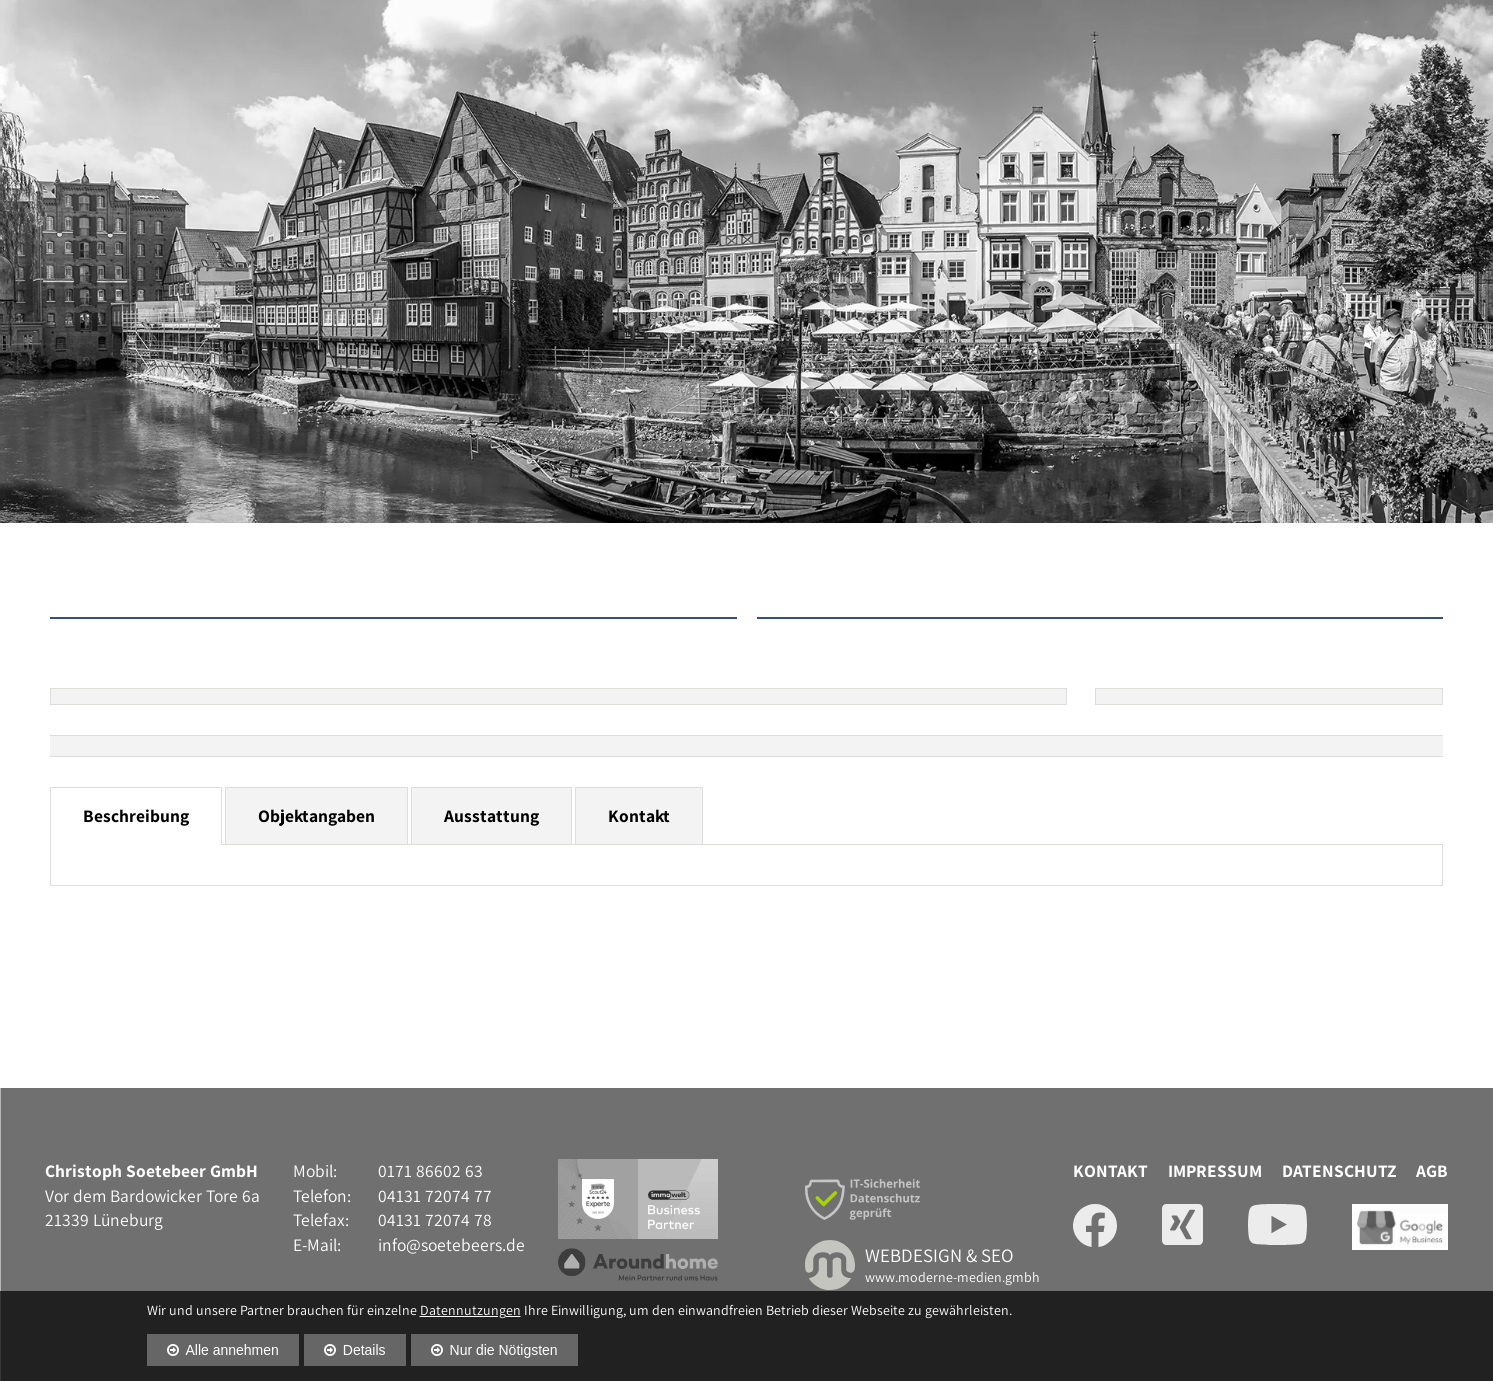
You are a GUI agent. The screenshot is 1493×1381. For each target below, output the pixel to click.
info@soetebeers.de (451, 1244)
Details (364, 1350)
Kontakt (639, 815)
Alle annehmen (232, 1350)
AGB (1432, 1170)
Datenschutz (1339, 1170)
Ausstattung (491, 815)
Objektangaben (316, 815)
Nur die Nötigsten (504, 1350)
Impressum (1215, 1170)
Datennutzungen (470, 1310)
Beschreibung (136, 815)
